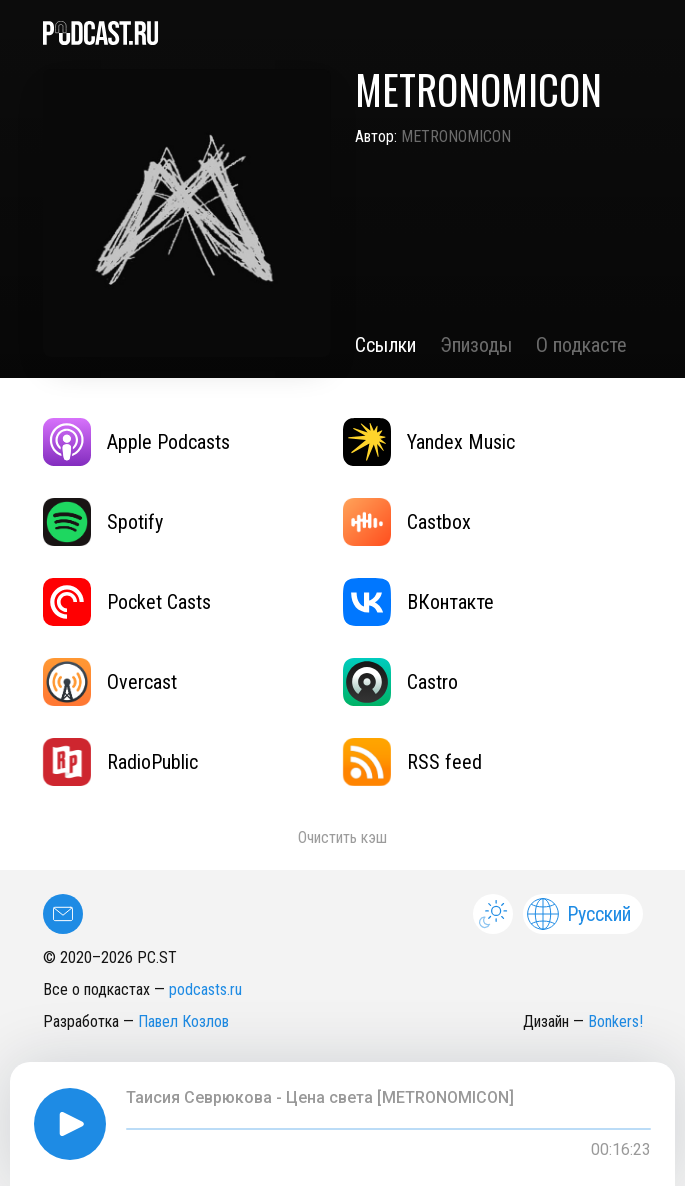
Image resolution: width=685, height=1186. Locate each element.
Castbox (407, 522)
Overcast (110, 682)
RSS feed (412, 762)
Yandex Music (429, 442)
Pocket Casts (127, 602)
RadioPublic (120, 762)
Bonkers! (615, 1021)
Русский (579, 914)
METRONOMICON (456, 136)
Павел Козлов (183, 1021)
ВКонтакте (418, 602)
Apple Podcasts (136, 442)
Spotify (103, 522)
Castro (400, 682)
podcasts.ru (205, 989)
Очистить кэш (342, 837)
